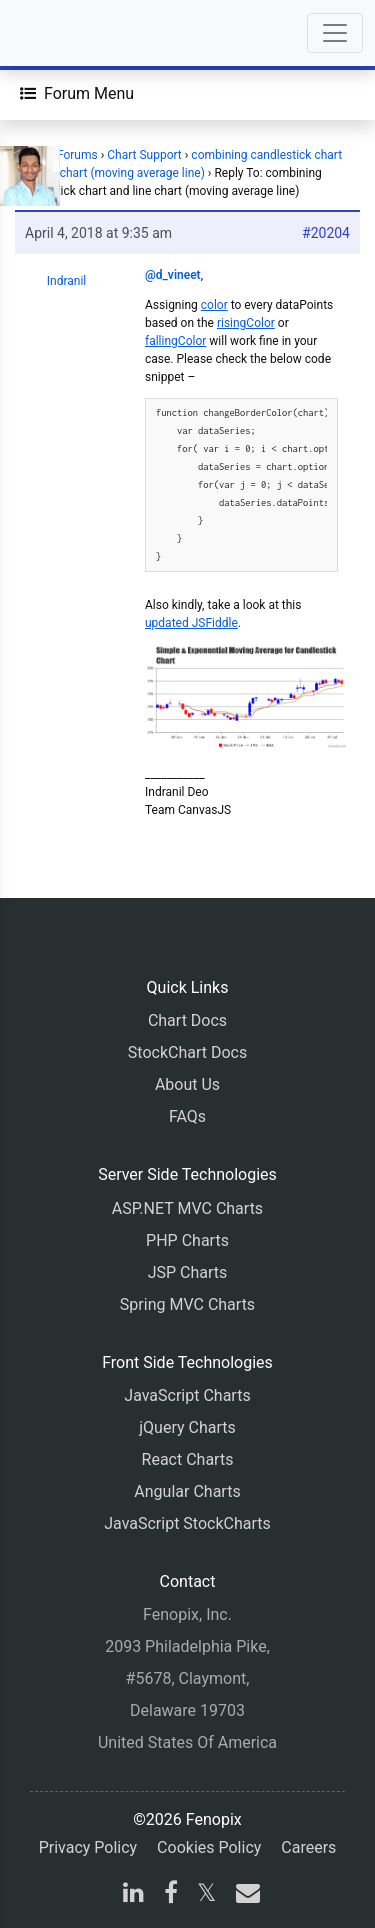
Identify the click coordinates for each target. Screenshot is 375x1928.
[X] (206, 1895)
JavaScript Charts (187, 1395)
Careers (308, 1847)
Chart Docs (187, 1020)
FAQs (187, 1116)
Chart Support (144, 155)
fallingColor (175, 341)
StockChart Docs (187, 1052)
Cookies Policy (209, 1847)
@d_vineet (173, 275)
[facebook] (171, 1895)
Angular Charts (187, 1491)
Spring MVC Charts (187, 1304)
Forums (77, 155)
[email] (244, 1895)
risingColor (246, 323)
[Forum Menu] (77, 94)
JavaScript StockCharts (187, 1523)
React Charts (188, 1459)
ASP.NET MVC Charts (187, 1208)
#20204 (326, 233)
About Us (187, 1084)
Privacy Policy (88, 1847)
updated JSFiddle (191, 623)
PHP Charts (187, 1240)
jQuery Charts (187, 1427)
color (214, 305)
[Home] (72, 33)
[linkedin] (133, 1895)
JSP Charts (188, 1272)
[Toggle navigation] (335, 33)
